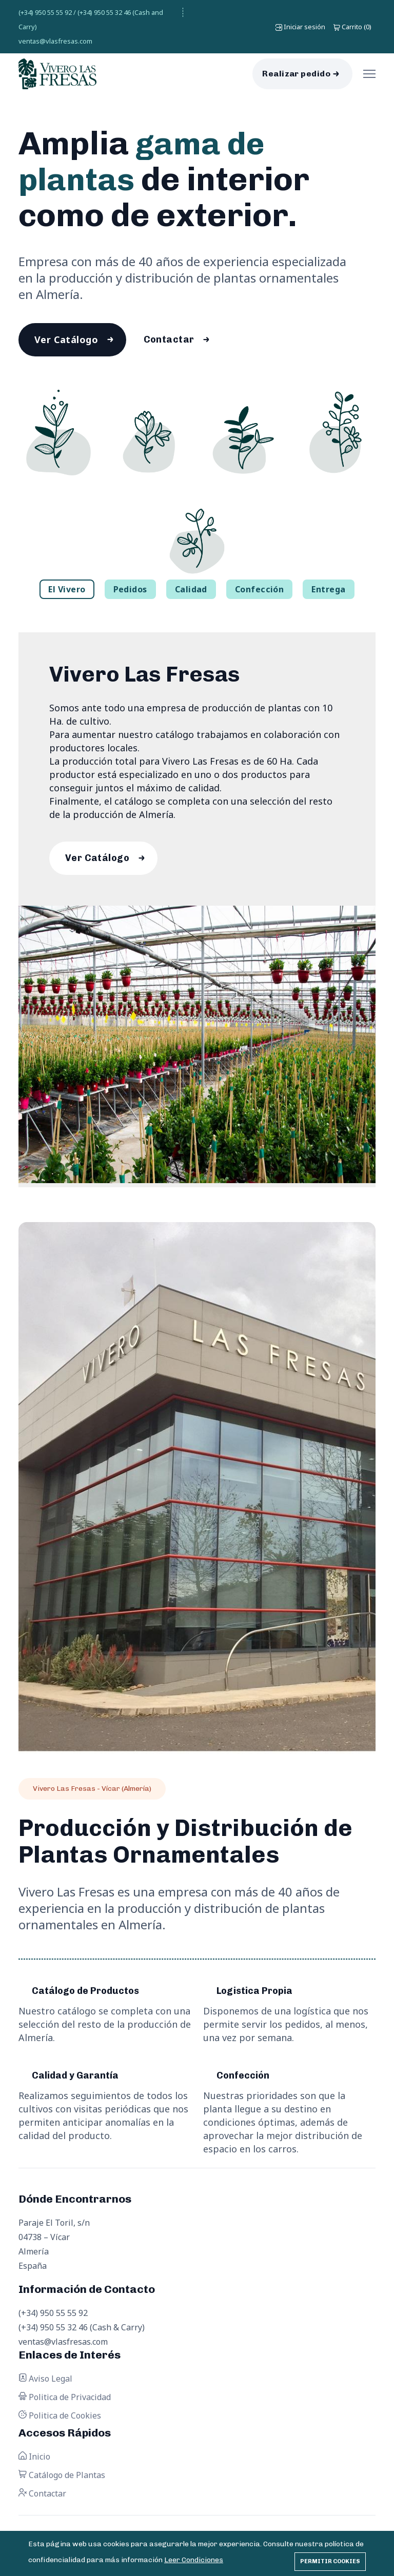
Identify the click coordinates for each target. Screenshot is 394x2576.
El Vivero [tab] (66, 590)
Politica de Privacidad (64, 2400)
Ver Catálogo (67, 340)
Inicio (34, 2459)
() (352, 27)
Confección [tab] (259, 590)
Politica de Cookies (59, 2418)
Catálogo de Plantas (61, 2478)
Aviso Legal (45, 2381)
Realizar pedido (296, 73)
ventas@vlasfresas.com (55, 41)
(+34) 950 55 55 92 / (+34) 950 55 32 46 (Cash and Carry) (90, 19)
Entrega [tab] (328, 590)
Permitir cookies (330, 2561)
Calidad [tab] (191, 590)
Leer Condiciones (193, 2560)
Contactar (172, 340)
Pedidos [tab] (130, 590)
